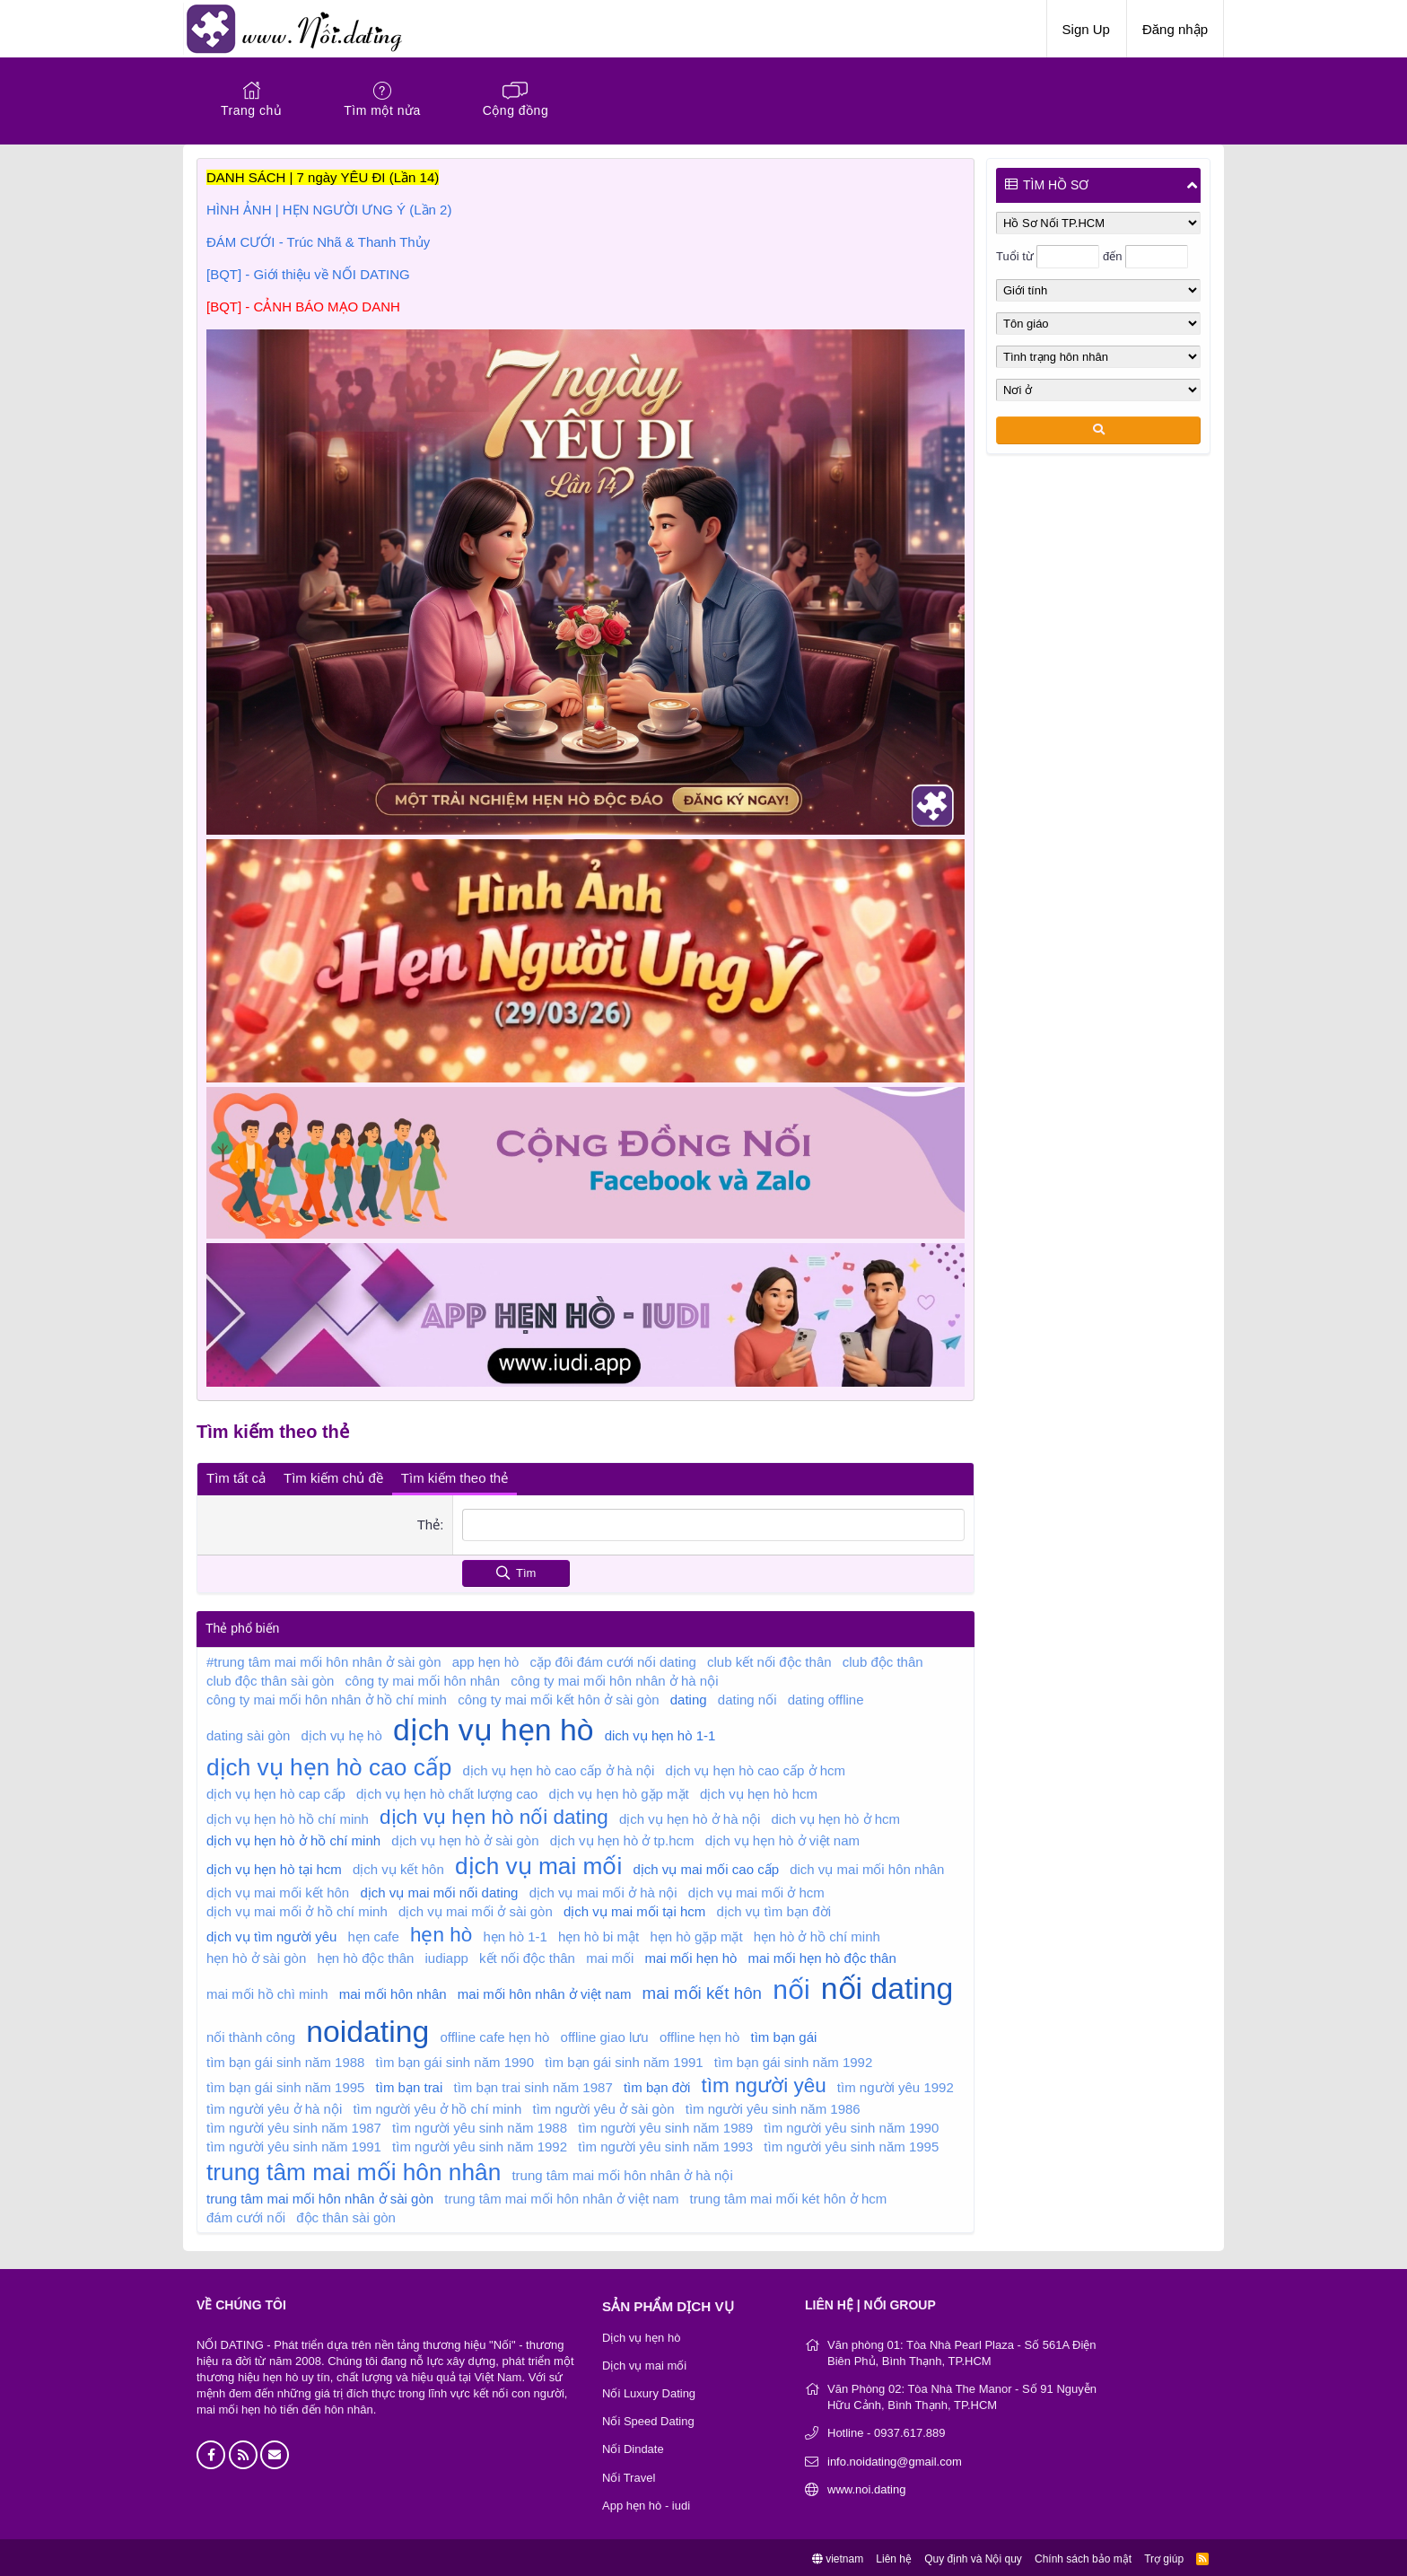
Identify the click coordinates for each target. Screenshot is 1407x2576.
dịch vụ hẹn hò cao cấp (328, 1764)
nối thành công (250, 2034)
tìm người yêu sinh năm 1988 (479, 2125)
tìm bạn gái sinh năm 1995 (285, 2084)
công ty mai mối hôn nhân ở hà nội (614, 1678)
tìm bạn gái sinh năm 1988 (285, 2059)
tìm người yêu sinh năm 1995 (851, 2143)
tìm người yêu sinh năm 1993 (665, 2143)
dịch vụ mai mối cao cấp (706, 1866)
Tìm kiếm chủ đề (333, 1476)
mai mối (610, 1955)
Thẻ (428, 1522)
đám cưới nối (245, 2214)
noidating (367, 2028)
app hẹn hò (486, 1659)
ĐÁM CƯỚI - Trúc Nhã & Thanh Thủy (318, 242)
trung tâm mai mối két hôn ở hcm (788, 2196)
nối (791, 1987)
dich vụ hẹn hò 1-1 (660, 1732)
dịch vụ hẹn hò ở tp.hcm (622, 1837)
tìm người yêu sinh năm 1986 (773, 2106)
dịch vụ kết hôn (398, 1866)
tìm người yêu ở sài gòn (603, 2106)
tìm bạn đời (657, 2084)
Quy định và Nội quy (973, 2556)
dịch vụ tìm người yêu (271, 1933)
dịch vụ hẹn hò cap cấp (275, 1791)
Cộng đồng (515, 110)
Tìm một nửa (382, 110)
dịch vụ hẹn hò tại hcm (274, 1866)
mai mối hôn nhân (393, 1991)
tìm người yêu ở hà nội (274, 2106)
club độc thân (883, 1659)
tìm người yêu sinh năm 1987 (293, 2125)
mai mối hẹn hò (690, 1955)
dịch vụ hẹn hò (493, 1727)
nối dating (887, 1985)
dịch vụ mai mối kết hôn (277, 1889)
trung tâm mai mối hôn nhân (353, 2169)
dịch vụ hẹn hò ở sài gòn (464, 1837)
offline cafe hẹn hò (494, 2034)
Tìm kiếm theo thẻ (454, 1476)
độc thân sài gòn (346, 2214)
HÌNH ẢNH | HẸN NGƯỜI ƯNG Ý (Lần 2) (328, 209)
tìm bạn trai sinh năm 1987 (532, 2084)
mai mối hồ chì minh (267, 1991)
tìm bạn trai (409, 2084)
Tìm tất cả (236, 1476)
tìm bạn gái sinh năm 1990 (455, 2059)
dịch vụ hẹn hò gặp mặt (619, 1791)
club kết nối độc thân (769, 1659)
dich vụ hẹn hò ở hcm (836, 1816)
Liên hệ (894, 2556)
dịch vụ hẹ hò (342, 1732)
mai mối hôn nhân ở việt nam (545, 1991)
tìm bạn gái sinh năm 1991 (624, 2059)
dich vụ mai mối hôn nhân (867, 1866)
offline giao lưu (605, 2034)
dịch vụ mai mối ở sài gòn (475, 1908)
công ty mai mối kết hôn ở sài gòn (558, 1696)
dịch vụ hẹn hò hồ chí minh (287, 1816)
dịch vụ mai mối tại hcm (634, 1908)
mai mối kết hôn (702, 1990)
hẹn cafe (373, 1933)
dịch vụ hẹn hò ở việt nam (782, 1837)
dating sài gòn (248, 1732)
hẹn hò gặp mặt (696, 1933)
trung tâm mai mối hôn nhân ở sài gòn (319, 2196)
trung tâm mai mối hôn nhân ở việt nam (561, 2196)
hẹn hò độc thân (365, 1955)
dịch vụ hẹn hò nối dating (494, 1814)
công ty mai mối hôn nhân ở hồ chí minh (326, 1696)
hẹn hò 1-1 (514, 1933)
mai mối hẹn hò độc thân (822, 1955)
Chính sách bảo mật (1083, 2556)
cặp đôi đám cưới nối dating (613, 1659)
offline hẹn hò (699, 2034)
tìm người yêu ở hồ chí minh (437, 2106)
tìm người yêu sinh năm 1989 (665, 2125)
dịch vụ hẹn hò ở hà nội (689, 1816)
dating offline (826, 1696)
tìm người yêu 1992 (895, 2084)
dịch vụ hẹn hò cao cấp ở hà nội (559, 1767)
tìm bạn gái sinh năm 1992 (793, 2059)
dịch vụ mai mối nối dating (439, 1889)
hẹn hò (441, 1932)
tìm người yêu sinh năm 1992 (479, 2143)
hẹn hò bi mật (598, 1933)
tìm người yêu (764, 2083)
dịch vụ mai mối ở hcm (756, 1889)
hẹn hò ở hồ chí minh (817, 1933)
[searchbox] (712, 1522)
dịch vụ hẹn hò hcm (758, 1791)
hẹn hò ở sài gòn (256, 1955)
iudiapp (446, 1955)
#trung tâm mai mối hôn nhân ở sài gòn (323, 1659)
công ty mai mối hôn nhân (422, 1678)
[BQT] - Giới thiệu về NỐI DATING (308, 274)
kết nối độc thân (527, 1955)
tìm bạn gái (784, 2034)
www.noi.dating (866, 2486)
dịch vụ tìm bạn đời (773, 1908)
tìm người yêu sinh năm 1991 (293, 2143)
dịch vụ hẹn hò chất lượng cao (446, 1791)
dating (688, 1696)
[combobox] (712, 1522)
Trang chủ (251, 110)
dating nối (747, 1696)
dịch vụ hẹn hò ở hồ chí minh (293, 1837)
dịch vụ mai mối (538, 1863)
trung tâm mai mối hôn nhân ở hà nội (621, 2172)
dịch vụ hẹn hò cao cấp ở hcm (755, 1767)
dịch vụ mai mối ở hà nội (603, 1889)
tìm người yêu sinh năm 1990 (851, 2125)
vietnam (837, 2556)
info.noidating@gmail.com (894, 2459)
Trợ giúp (1164, 2556)
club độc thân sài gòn (270, 1678)
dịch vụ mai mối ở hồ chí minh (297, 1908)
